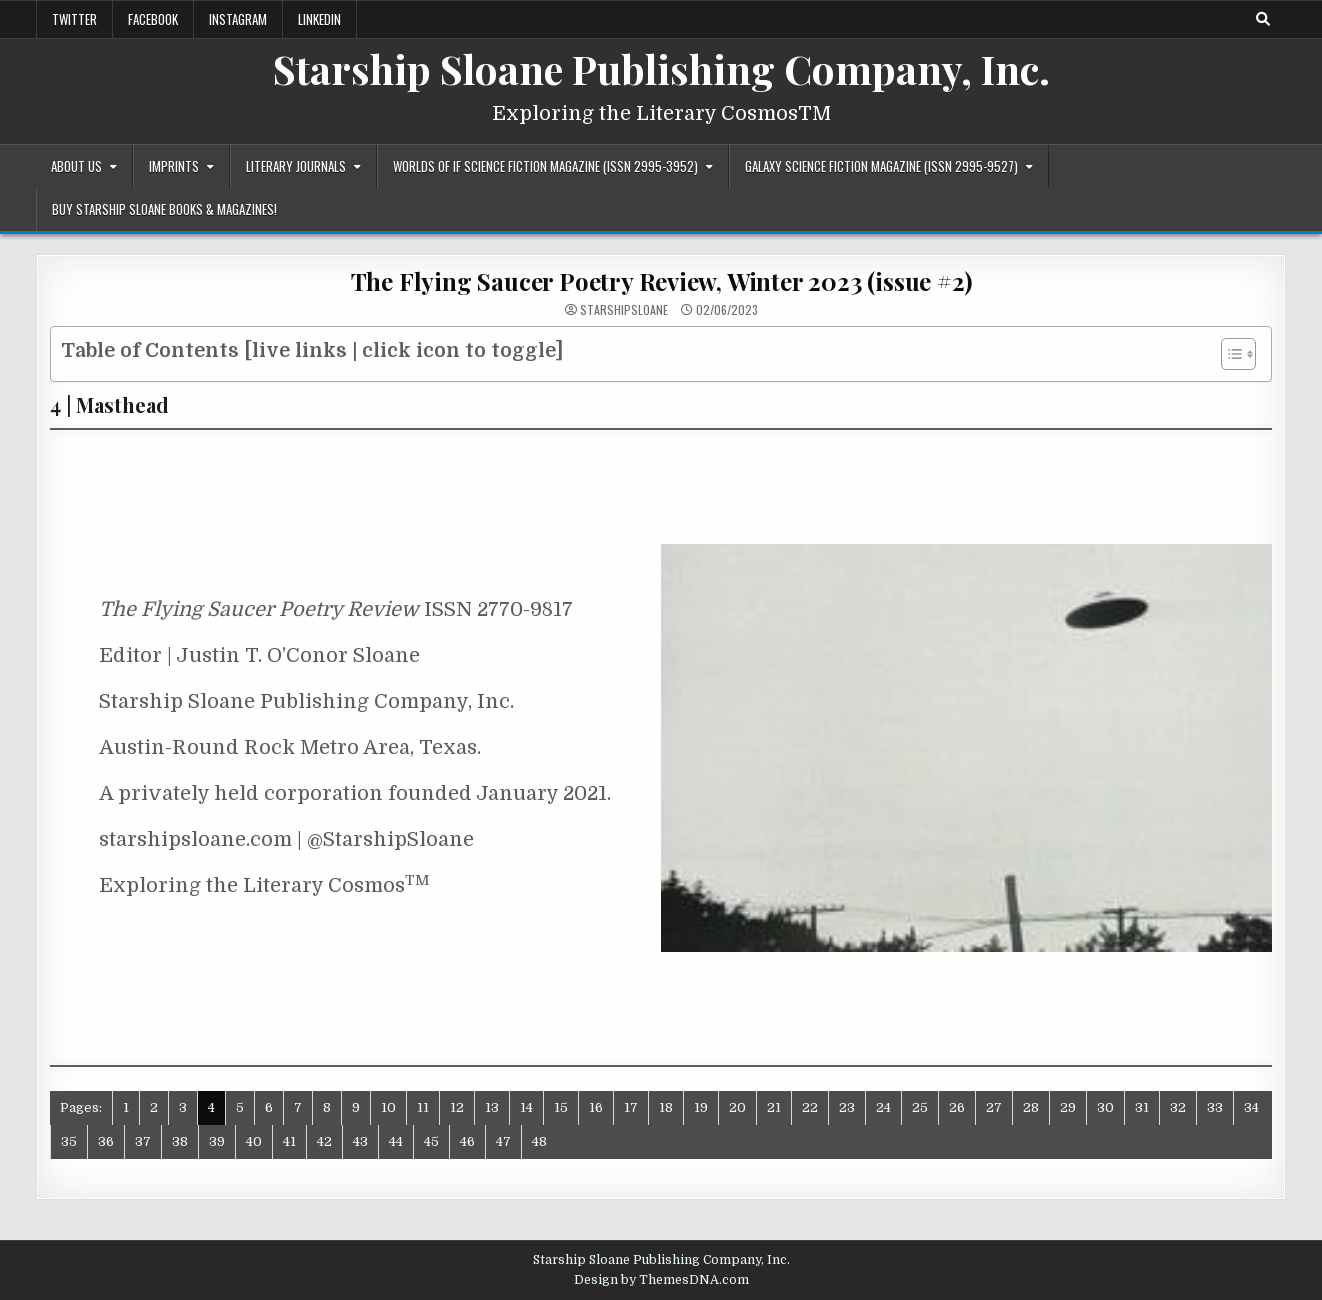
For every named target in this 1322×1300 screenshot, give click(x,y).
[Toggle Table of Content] (1228, 354)
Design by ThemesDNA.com (661, 1280)
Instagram (238, 19)
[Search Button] (1263, 19)
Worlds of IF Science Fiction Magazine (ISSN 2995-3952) (545, 166)
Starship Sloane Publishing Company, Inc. (661, 68)
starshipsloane (624, 310)
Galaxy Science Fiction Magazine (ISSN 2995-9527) (881, 166)
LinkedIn (319, 19)
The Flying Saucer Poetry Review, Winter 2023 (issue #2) (661, 281)
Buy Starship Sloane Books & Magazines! (164, 209)
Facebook (153, 19)
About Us (76, 166)
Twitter (74, 19)
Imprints (174, 166)
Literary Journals (296, 166)
